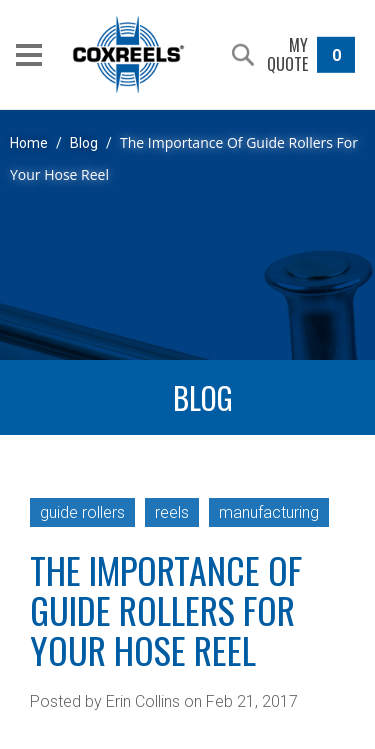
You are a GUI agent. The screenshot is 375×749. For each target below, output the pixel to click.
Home (29, 143)
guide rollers (82, 512)
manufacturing (269, 512)
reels (172, 512)
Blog (84, 143)
